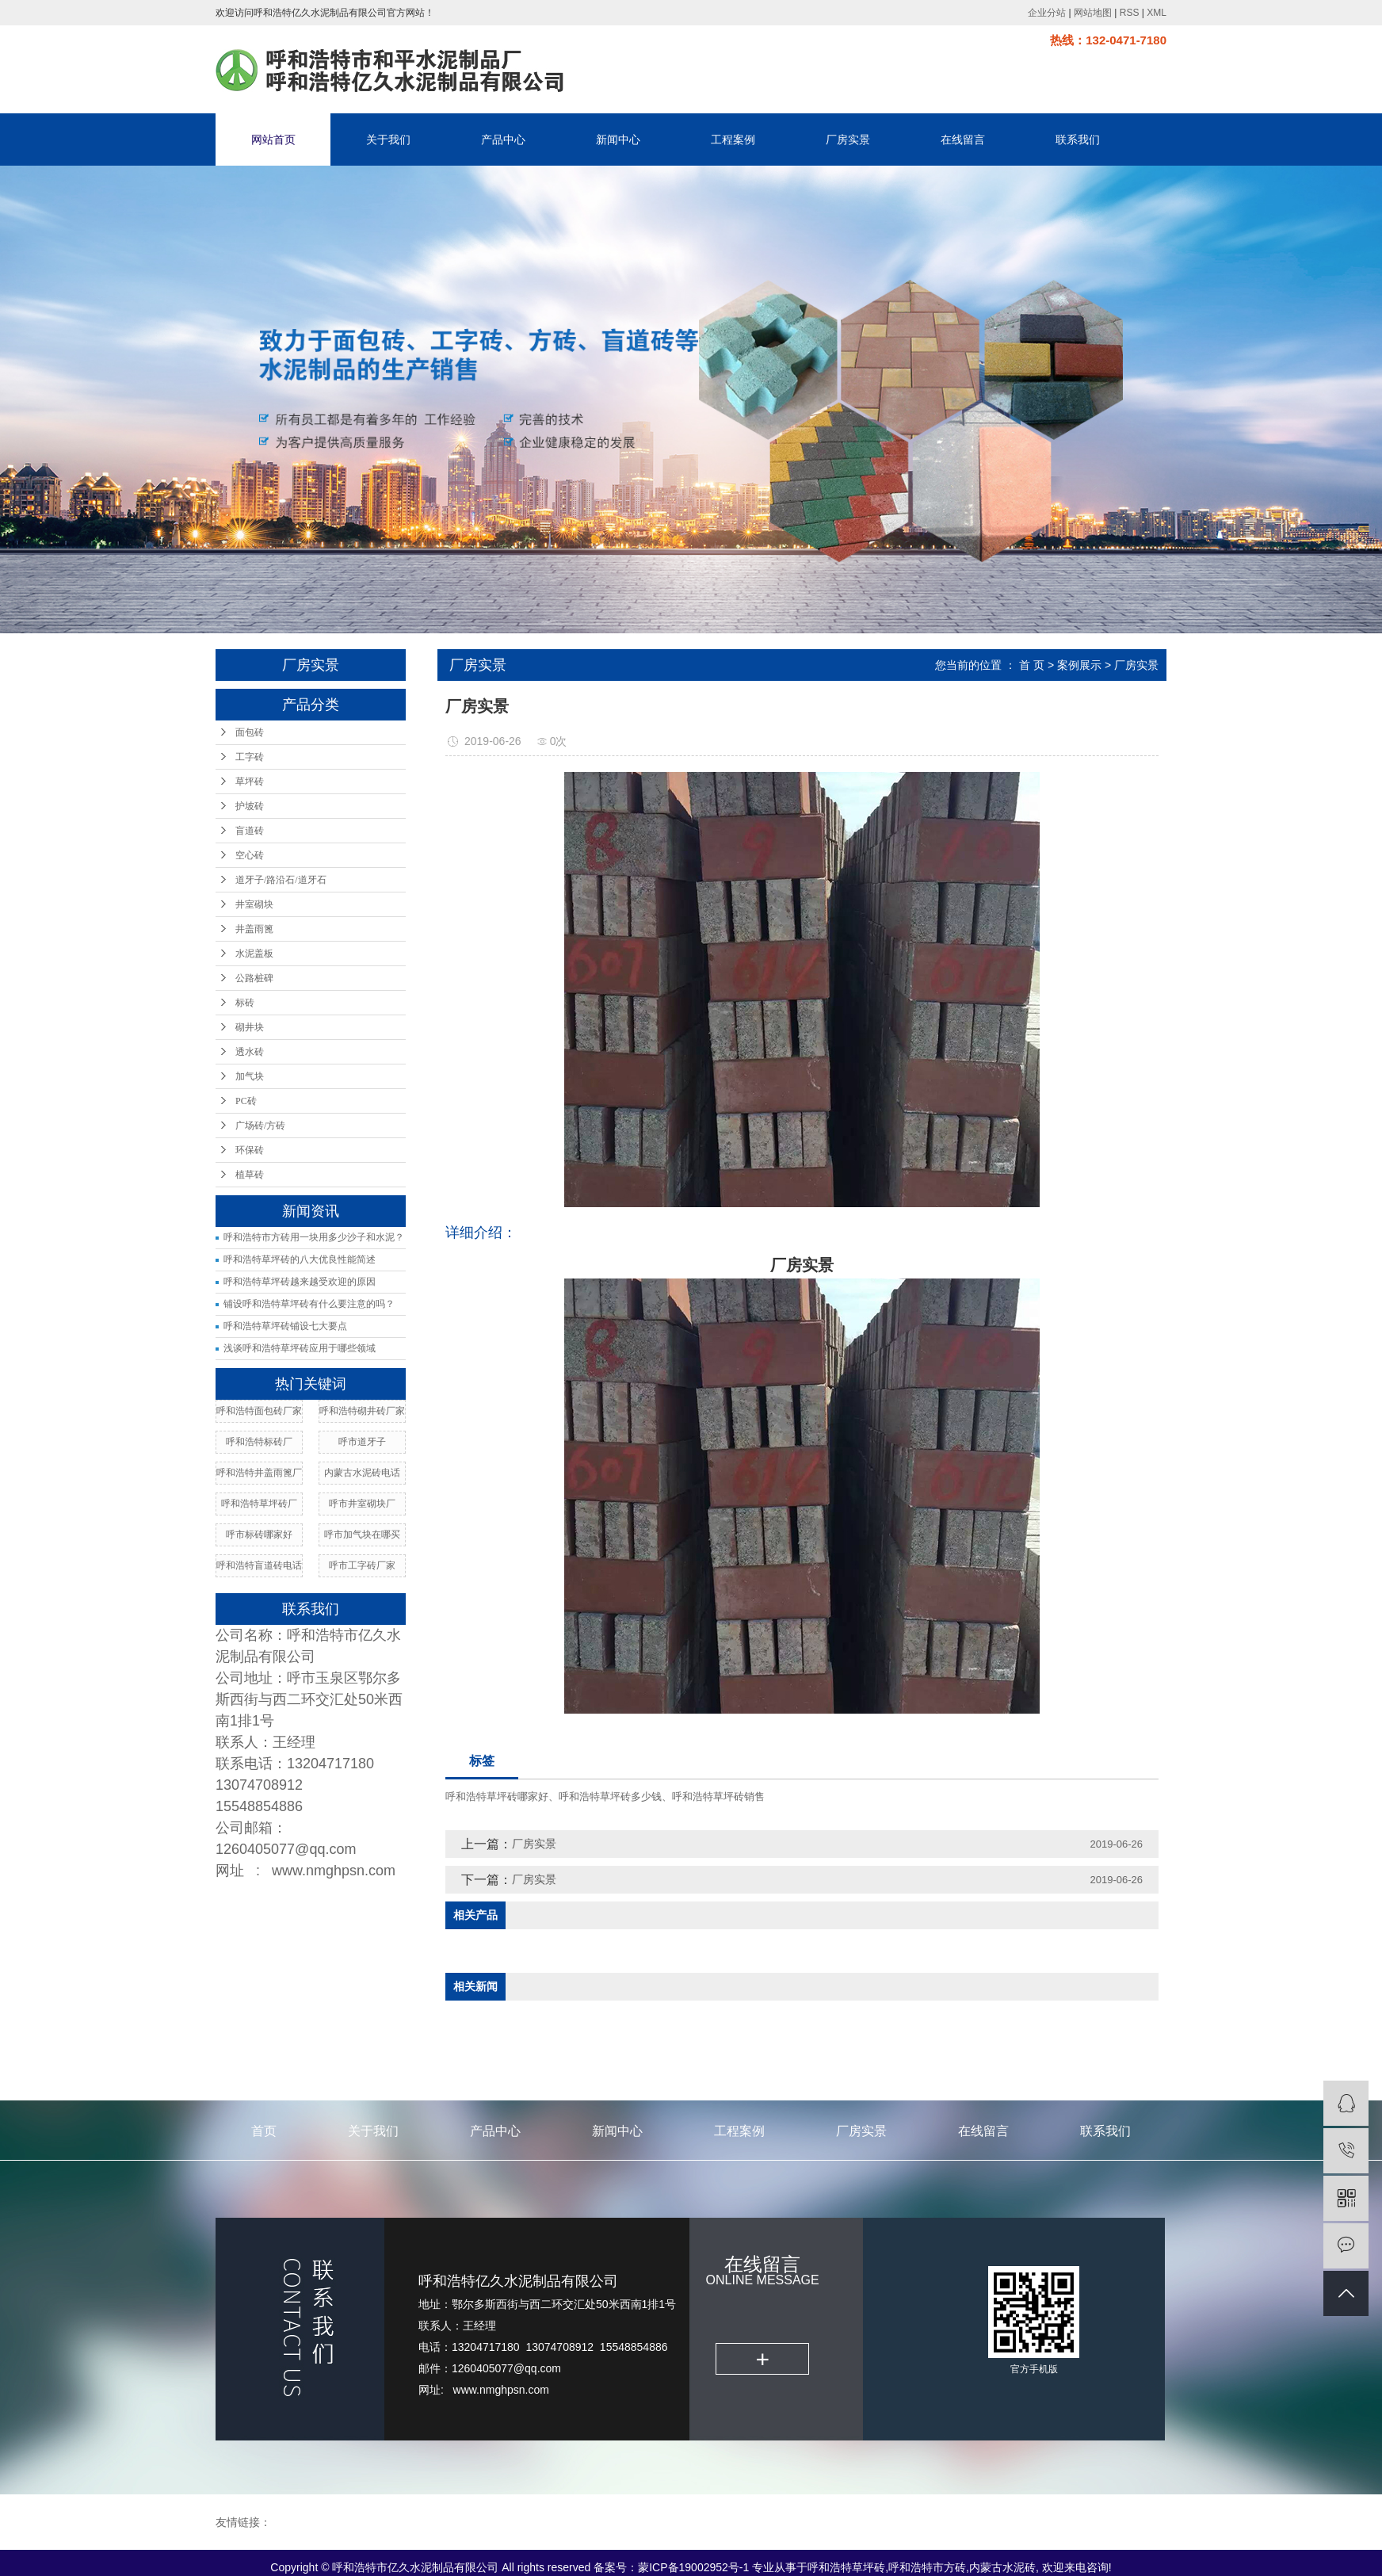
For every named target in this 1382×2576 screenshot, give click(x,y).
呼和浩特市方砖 (927, 2567)
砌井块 (249, 1027)
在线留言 (963, 139)
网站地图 (1093, 12)
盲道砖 (249, 830)
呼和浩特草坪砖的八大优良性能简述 (299, 1259)
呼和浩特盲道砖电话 (259, 1565)
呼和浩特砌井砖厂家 (362, 1410)
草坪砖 (249, 781)
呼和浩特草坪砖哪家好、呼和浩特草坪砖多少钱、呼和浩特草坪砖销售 (605, 1796)
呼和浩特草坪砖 (846, 2567)
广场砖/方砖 (260, 1125)
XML (1156, 12)
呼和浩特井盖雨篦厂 (259, 1472)
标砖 (244, 1002)
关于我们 (388, 139)
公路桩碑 (254, 978)
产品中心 (503, 139)
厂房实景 (848, 139)
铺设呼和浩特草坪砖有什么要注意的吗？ (309, 1303)
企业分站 (1047, 12)
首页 (264, 2131)
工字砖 (249, 756)
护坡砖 (249, 806)
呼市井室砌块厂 (362, 1503)
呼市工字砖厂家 (362, 1565)
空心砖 (249, 855)
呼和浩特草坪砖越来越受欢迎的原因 (299, 1281)
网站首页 (273, 139)
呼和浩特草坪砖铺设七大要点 (285, 1326)
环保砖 (249, 1150)
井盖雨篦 (254, 928)
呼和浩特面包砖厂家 (259, 1410)
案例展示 (1079, 665)
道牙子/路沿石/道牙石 (280, 879)
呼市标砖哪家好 (259, 1534)
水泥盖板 (254, 953)
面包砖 (249, 732)
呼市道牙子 (362, 1441)
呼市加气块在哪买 (362, 1534)
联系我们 (1078, 139)
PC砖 (246, 1100)
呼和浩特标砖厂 (259, 1441)
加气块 (249, 1076)
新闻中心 (618, 139)
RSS (1130, 12)
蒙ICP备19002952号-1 (693, 2567)
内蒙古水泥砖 (1002, 2567)
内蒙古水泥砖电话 (362, 1472)
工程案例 (733, 139)
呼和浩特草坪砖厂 (259, 1503)
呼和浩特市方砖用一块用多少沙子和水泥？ (313, 1237)
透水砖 (249, 1051)
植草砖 (249, 1174)
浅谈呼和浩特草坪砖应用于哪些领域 (299, 1348)
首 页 (1031, 665)
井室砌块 (254, 904)
